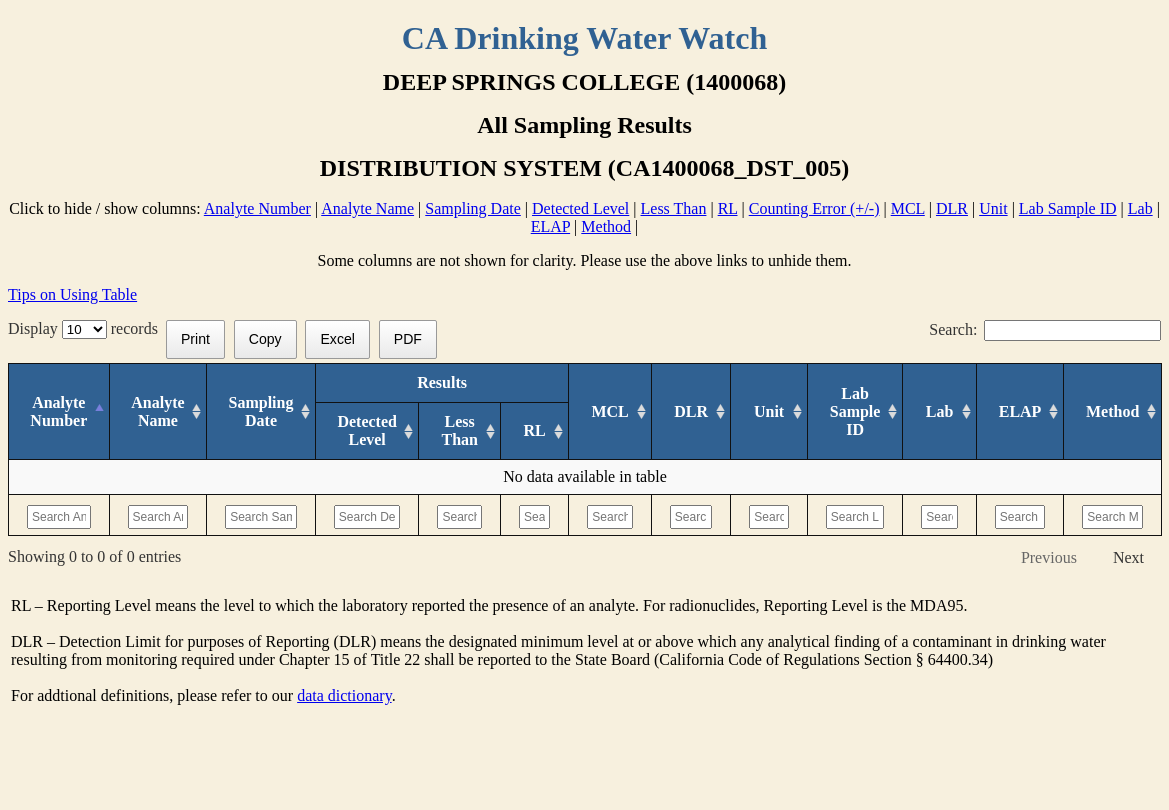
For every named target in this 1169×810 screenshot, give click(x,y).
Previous (1049, 557)
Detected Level (580, 208)
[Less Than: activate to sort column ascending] (459, 431)
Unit (993, 208)
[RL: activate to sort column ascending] (534, 431)
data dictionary (344, 695)
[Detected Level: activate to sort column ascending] (367, 431)
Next (1128, 557)
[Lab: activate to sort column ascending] (939, 412)
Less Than (674, 208)
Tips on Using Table (72, 294)
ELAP (550, 226)
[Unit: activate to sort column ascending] (769, 412)
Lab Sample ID (1068, 208)
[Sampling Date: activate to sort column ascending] (261, 412)
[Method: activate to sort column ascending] (1113, 412)
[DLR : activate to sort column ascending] (690, 412)
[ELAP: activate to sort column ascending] (1020, 412)
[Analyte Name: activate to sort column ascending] (158, 412)
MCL (908, 208)
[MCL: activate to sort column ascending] (610, 412)
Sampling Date (473, 208)
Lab (1140, 208)
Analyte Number (257, 208)
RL (728, 208)
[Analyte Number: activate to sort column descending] (59, 412)
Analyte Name (367, 208)
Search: (1045, 329)
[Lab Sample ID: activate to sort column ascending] (855, 412)
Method (606, 226)
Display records (87, 328)
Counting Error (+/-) (814, 208)
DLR (952, 208)
